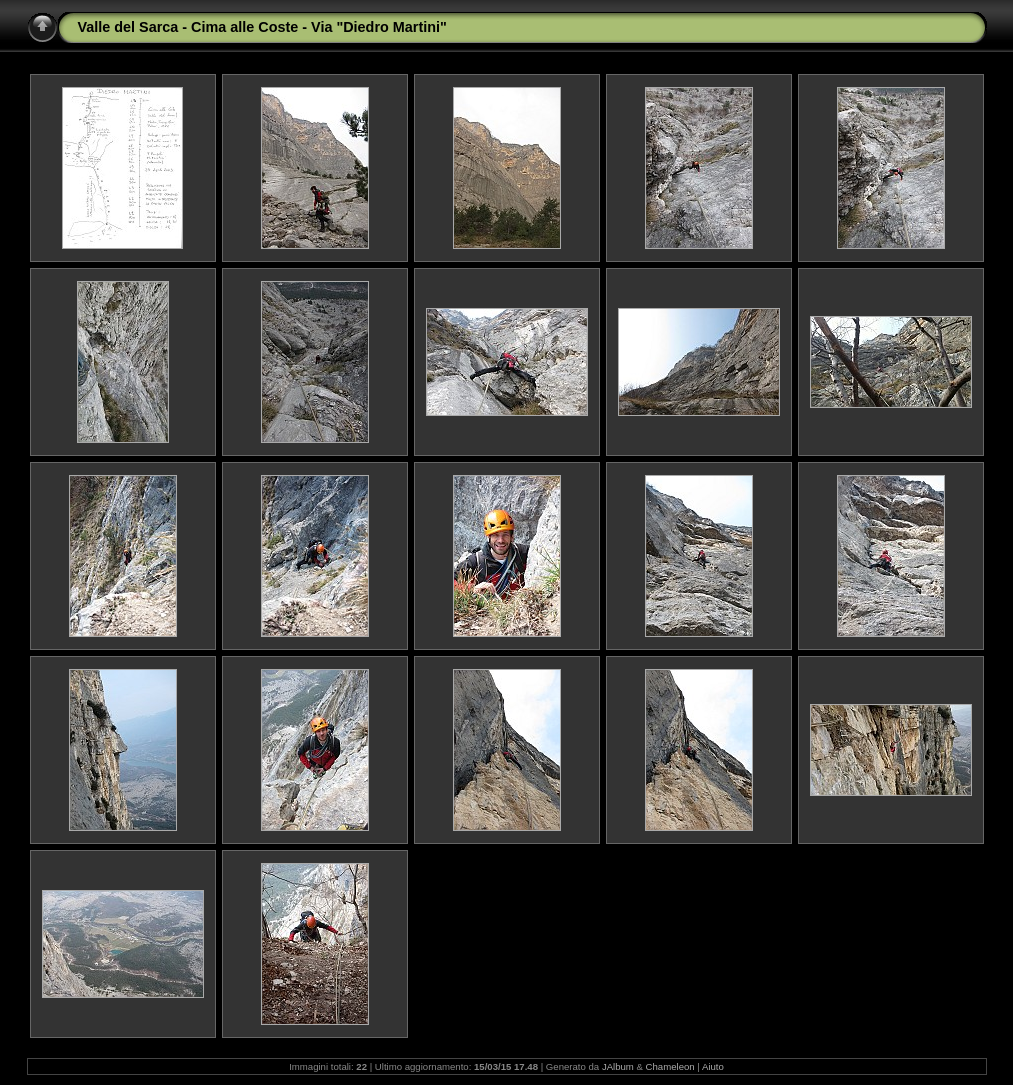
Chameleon (670, 1066)
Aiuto (713, 1066)
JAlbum (618, 1066)
